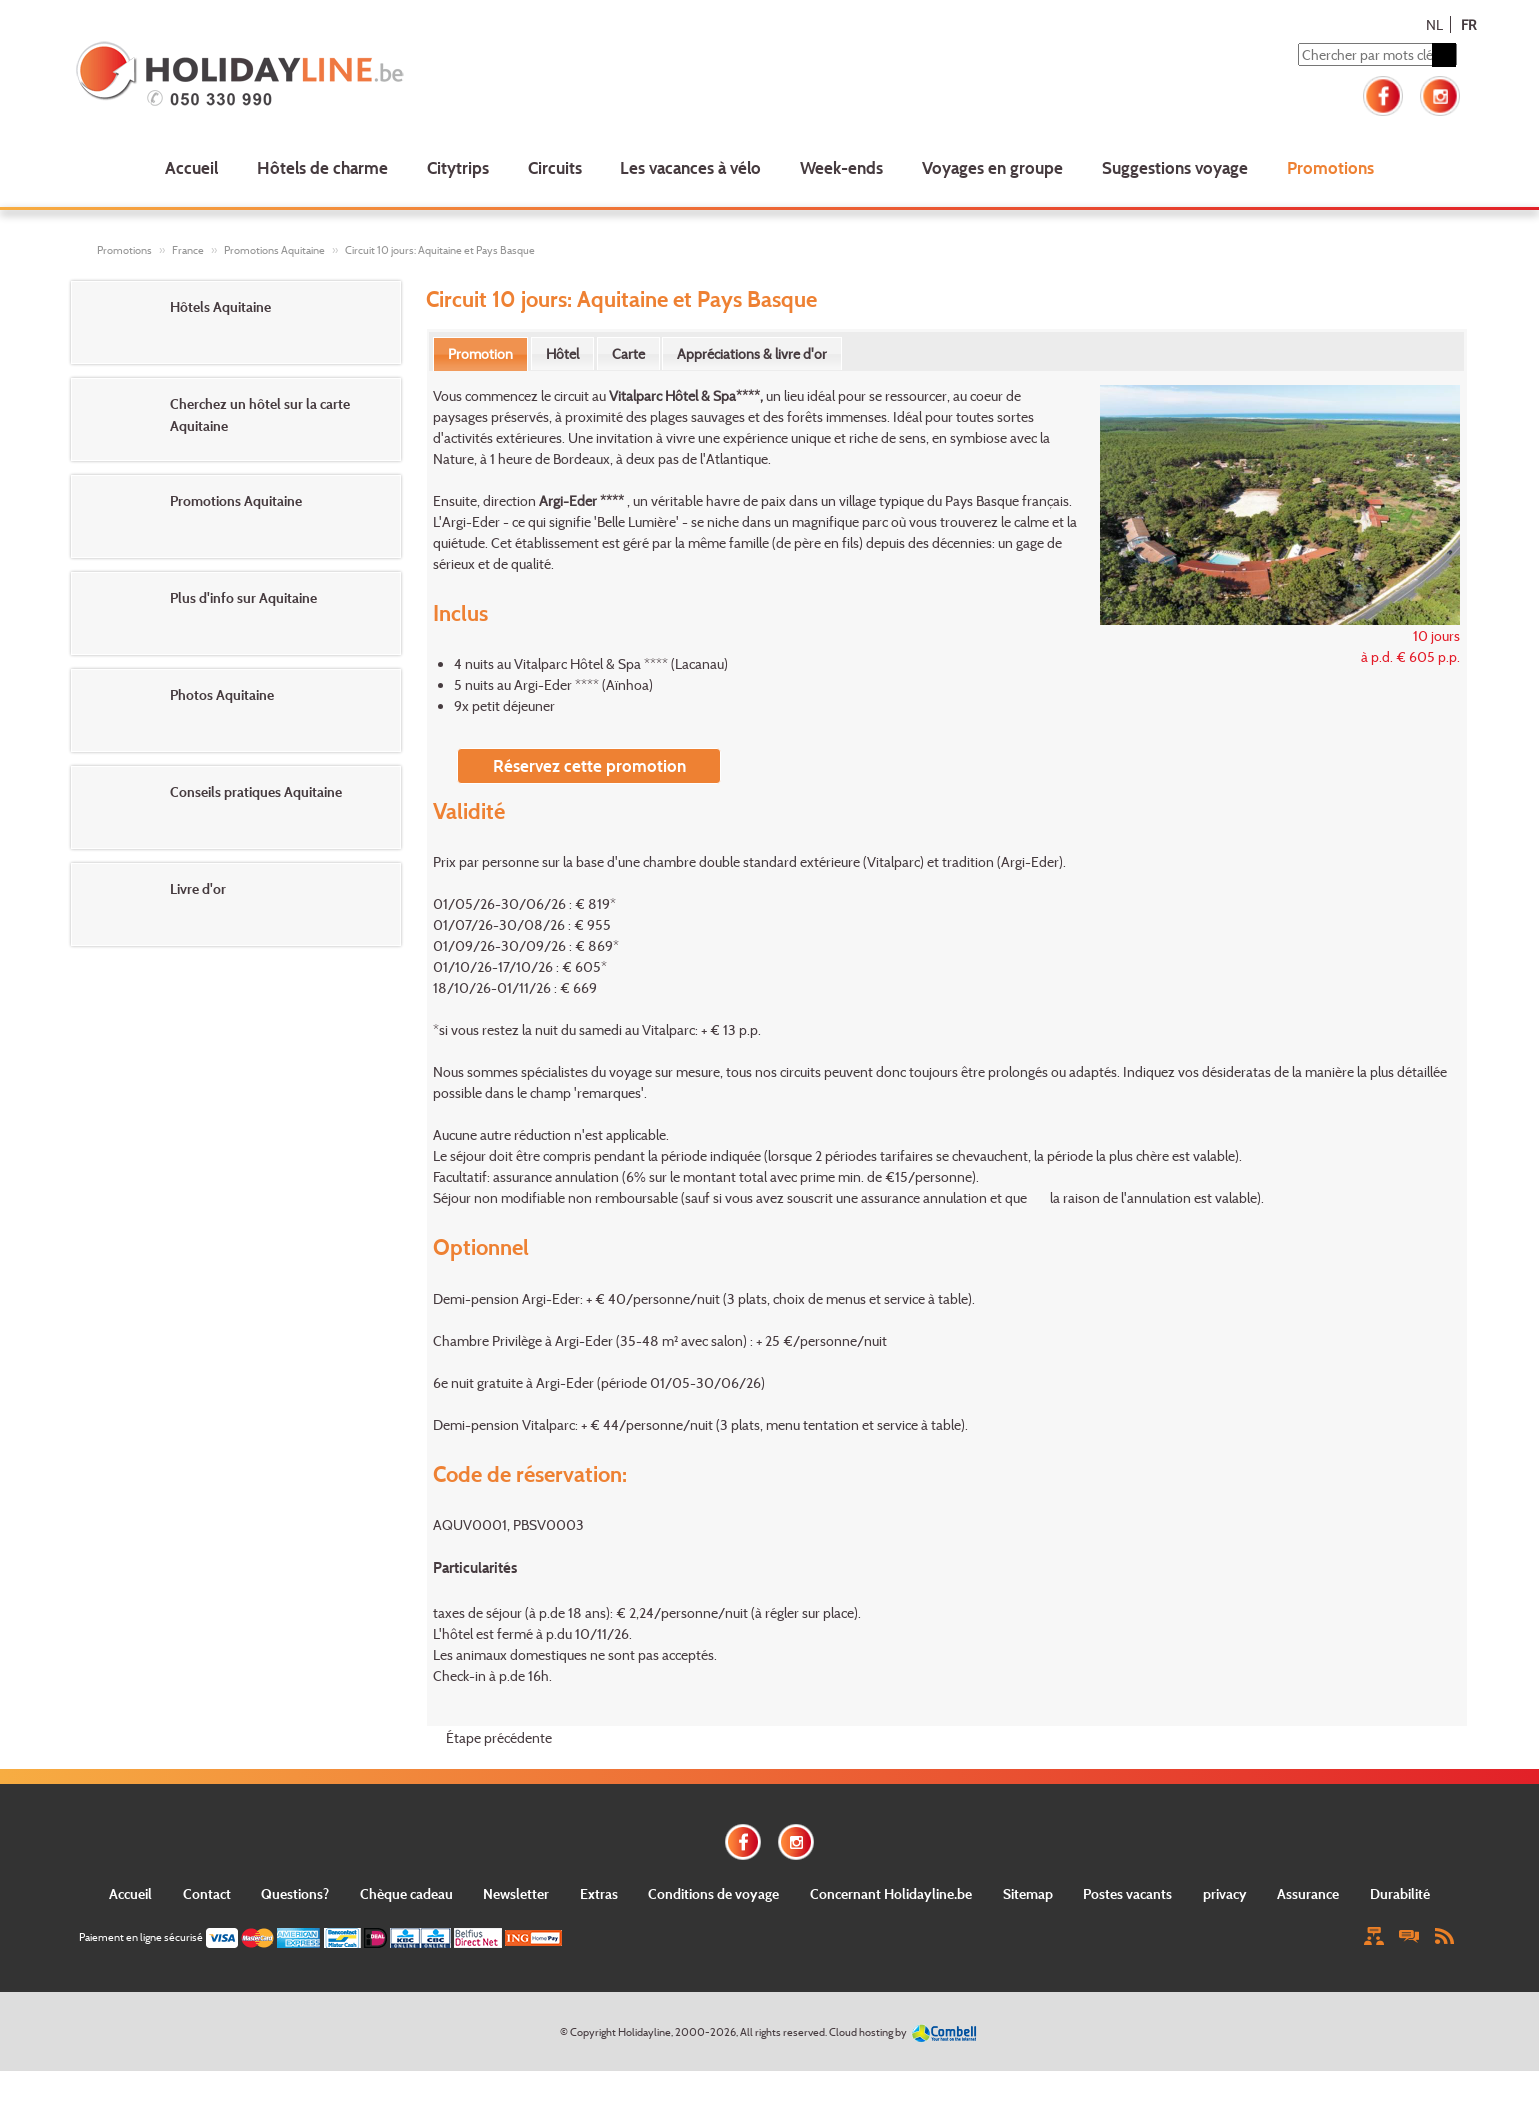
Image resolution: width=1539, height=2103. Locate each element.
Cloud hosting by (868, 2032)
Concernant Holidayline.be (891, 1893)
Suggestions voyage (1175, 167)
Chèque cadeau (406, 1893)
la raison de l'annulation (1120, 1197)
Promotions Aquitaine (274, 250)
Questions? (295, 1893)
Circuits (555, 167)
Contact (207, 1893)
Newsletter (516, 1893)
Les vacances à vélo (690, 167)
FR (1468, 24)
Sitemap (1028, 1893)
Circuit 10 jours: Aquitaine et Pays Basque (440, 250)
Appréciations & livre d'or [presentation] (752, 353)
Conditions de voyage (713, 1893)
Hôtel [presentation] (562, 353)
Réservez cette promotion (589, 765)
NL (1434, 24)
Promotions (1330, 167)
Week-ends (841, 167)
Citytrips (458, 167)
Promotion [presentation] (480, 353)
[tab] (480, 354)
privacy (1225, 1893)
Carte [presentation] (628, 353)
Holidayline (644, 2032)
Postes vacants (1127, 1893)
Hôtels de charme (322, 167)
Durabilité (1400, 1893)
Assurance (1308, 1893)
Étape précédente (499, 1737)
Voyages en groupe (992, 167)
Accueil (191, 167)
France (188, 250)
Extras (599, 1893)
